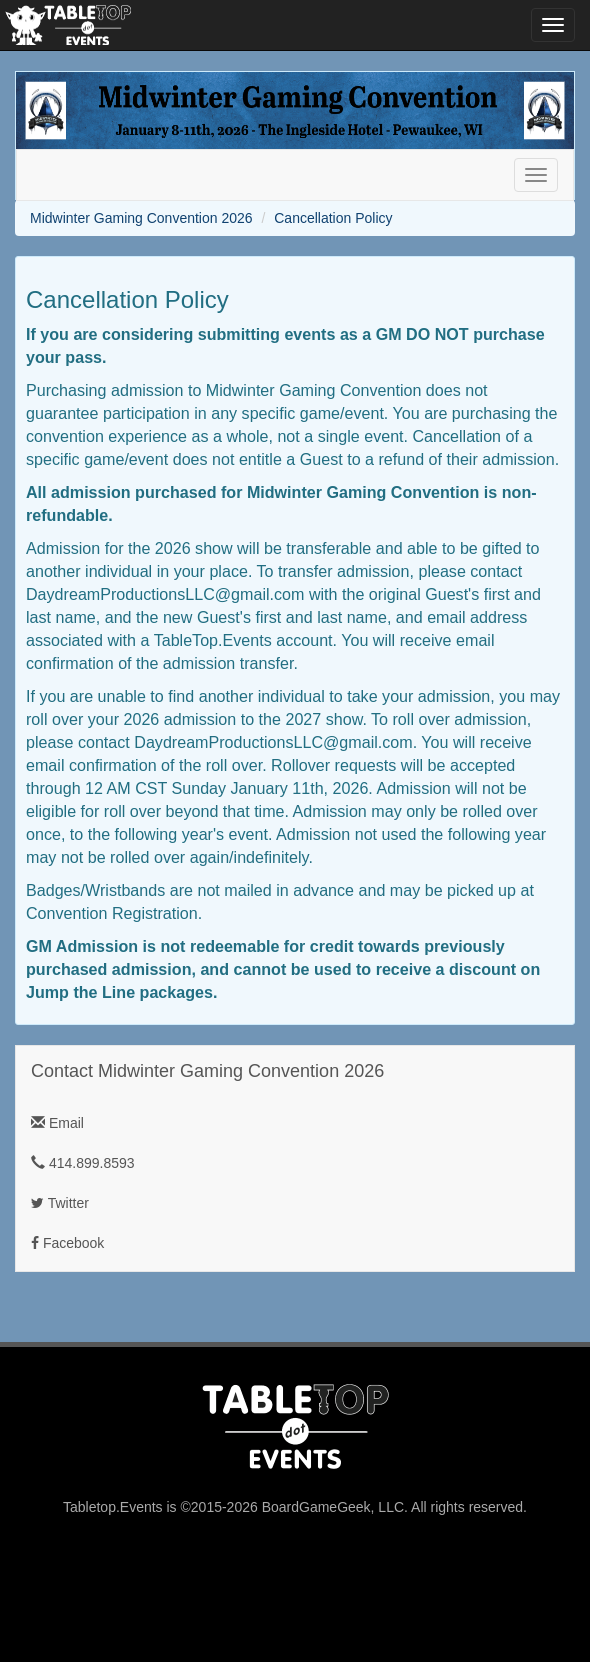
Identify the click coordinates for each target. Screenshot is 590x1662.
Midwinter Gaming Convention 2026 (141, 218)
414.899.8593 (83, 1163)
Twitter (60, 1203)
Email (57, 1123)
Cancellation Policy (333, 218)
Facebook (67, 1243)
